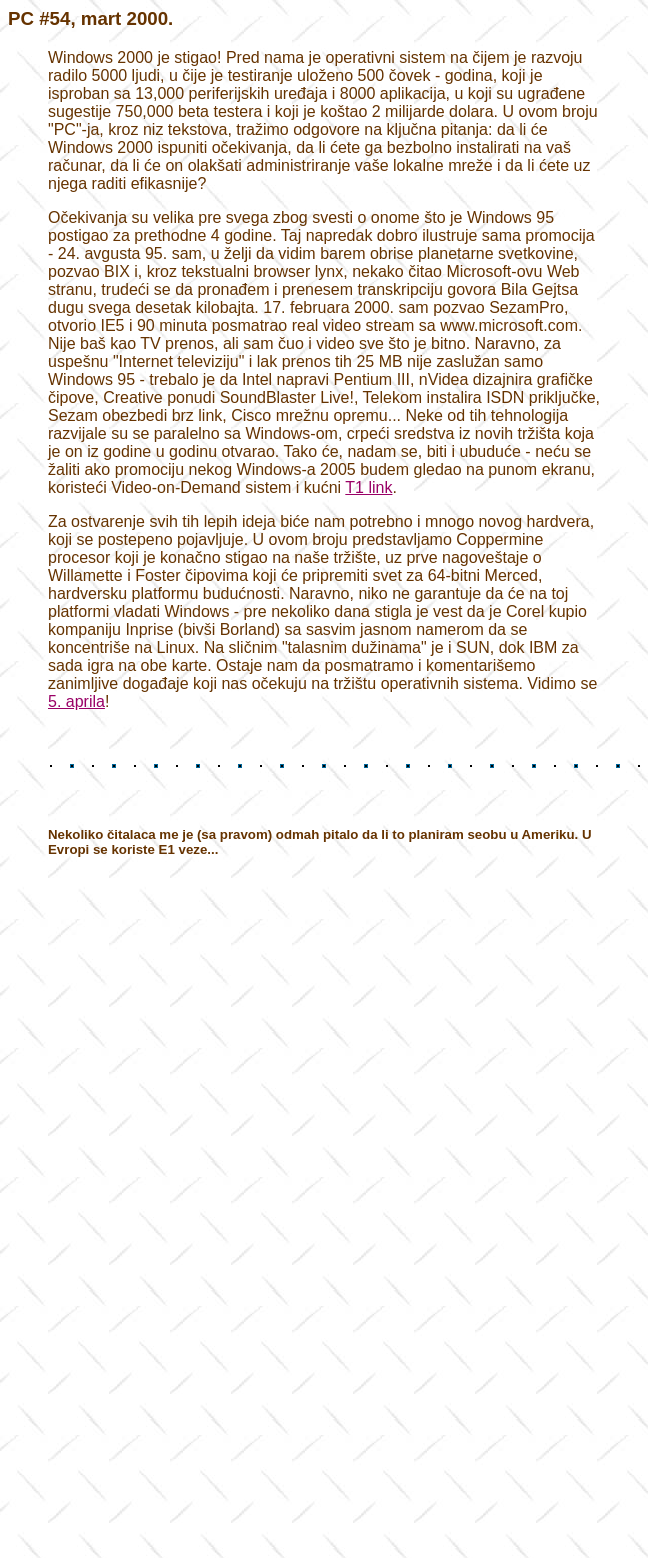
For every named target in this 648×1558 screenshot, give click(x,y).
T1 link (368, 487)
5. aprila (76, 701)
